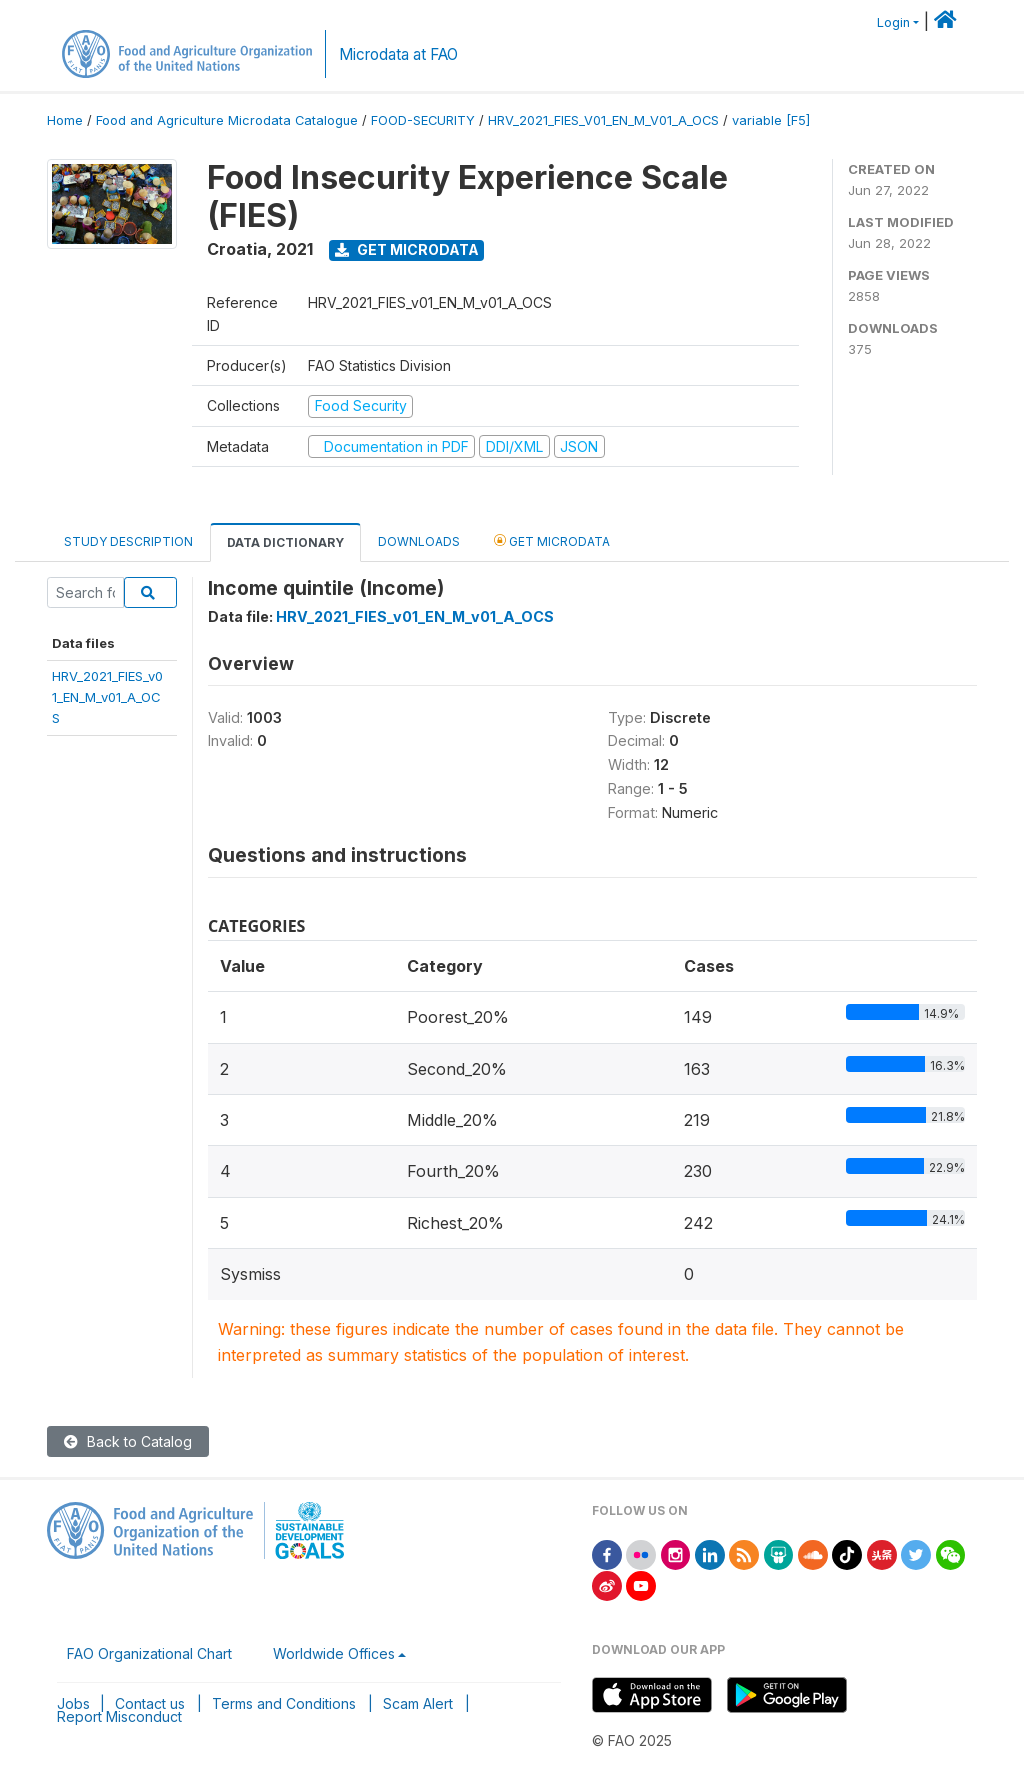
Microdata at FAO (398, 54)
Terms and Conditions (284, 1703)
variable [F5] (771, 120)
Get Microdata (407, 249)
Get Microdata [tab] (552, 540)
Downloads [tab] (419, 541)
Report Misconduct (119, 1716)
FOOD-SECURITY (423, 120)
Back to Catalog (128, 1441)
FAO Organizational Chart (149, 1653)
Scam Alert (418, 1703)
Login (893, 22)
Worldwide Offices (334, 1653)
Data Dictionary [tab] (285, 542)
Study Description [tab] (128, 541)
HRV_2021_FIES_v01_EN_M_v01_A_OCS (107, 697)
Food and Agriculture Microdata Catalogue (227, 120)
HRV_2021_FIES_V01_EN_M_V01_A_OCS (603, 120)
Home (65, 120)
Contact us (150, 1703)
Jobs (73, 1703)
